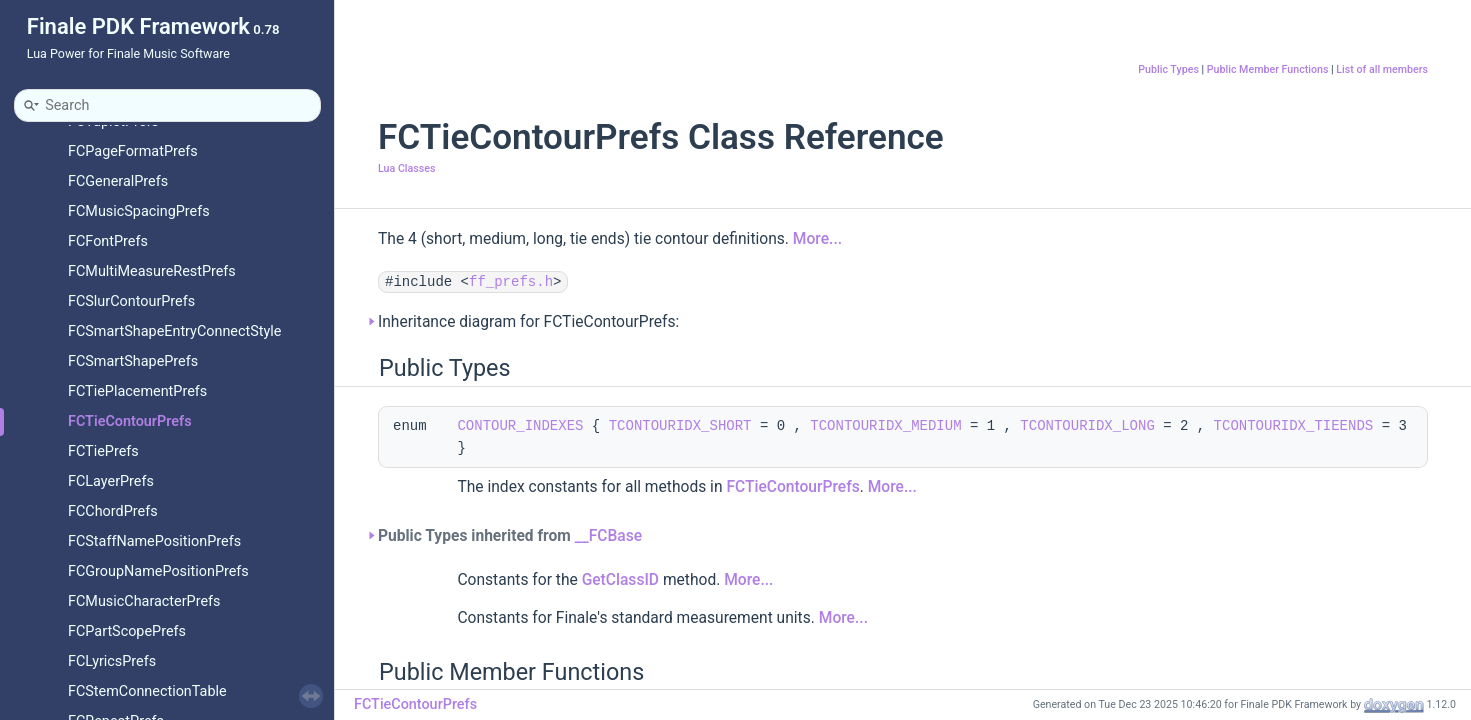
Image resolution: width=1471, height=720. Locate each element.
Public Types (1168, 69)
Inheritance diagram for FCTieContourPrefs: (528, 322)
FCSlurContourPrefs (131, 301)
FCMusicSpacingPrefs (139, 211)
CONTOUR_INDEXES (520, 426)
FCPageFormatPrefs (133, 151)
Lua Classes (406, 168)
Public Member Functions (1268, 69)
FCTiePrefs (103, 451)
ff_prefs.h (511, 282)
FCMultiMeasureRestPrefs (152, 271)
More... (817, 239)
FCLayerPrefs (111, 481)
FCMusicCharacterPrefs (144, 601)
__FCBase (608, 536)
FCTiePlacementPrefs (137, 391)
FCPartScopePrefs (127, 631)
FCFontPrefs (108, 241)
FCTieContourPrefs (130, 421)
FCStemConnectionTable (147, 691)
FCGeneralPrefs (118, 181)
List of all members (1382, 69)
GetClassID (620, 580)
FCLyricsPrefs (112, 661)
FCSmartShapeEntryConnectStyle (174, 331)
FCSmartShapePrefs (133, 361)
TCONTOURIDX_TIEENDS (1294, 426)
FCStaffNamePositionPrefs (154, 541)
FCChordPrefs (113, 511)
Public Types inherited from (510, 536)
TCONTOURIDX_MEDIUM (885, 426)
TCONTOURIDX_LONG (1087, 426)
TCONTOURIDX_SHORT (680, 426)
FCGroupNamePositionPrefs (158, 571)
